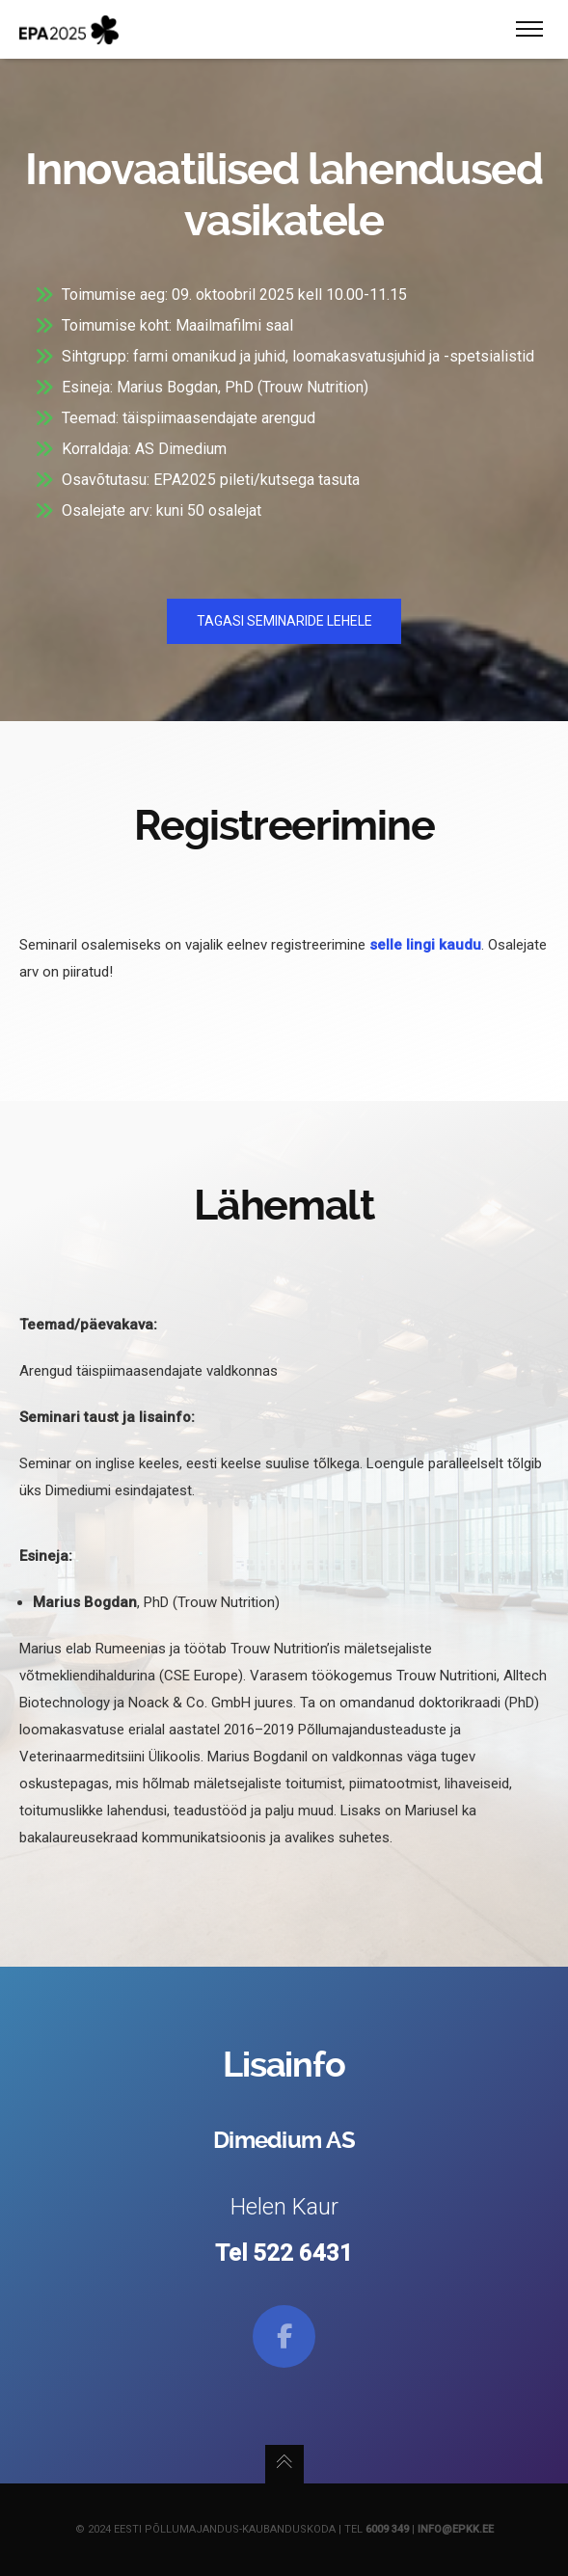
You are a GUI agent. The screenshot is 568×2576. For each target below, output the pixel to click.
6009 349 (387, 2529)
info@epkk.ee (456, 2529)
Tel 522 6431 (284, 2253)
